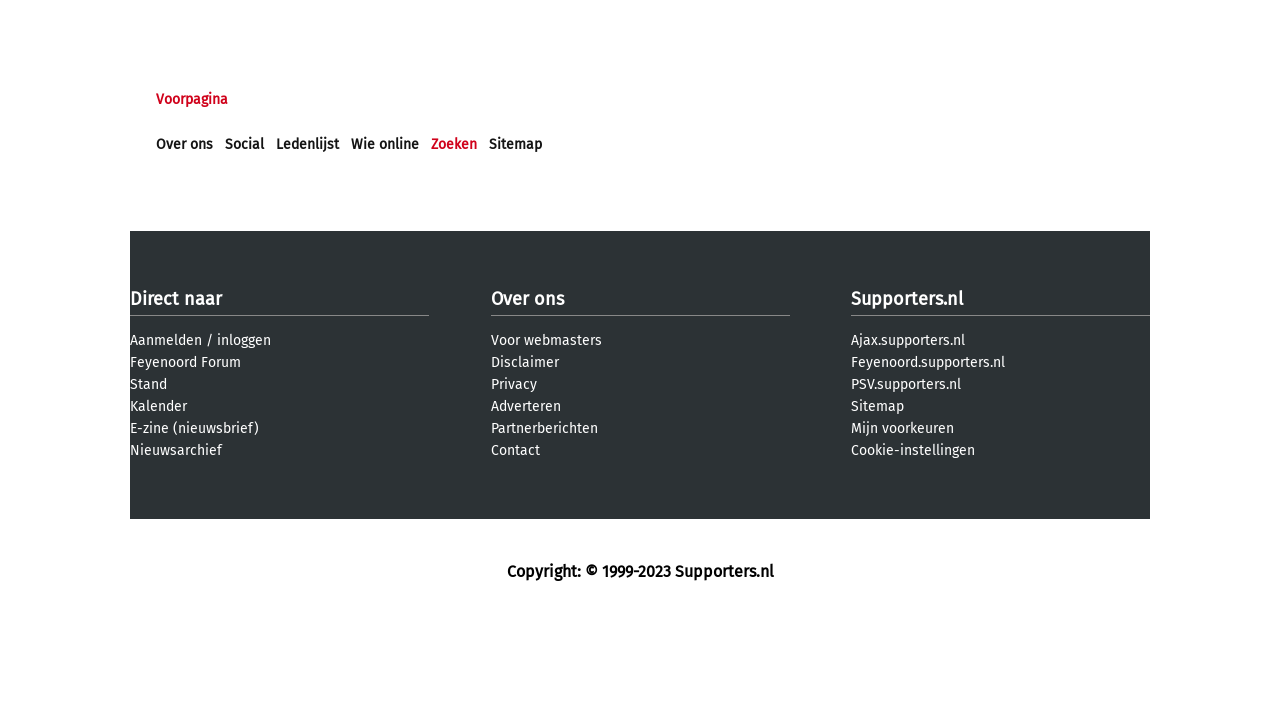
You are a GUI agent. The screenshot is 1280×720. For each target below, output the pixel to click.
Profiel (567, 99)
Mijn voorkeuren (902, 428)
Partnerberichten (544, 428)
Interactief (433, 99)
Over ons (184, 144)
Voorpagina (192, 99)
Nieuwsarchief (176, 450)
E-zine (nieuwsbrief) (194, 428)
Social (244, 144)
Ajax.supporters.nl (908, 340)
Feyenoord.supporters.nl (928, 362)
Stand (148, 384)
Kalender (158, 406)
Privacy (514, 384)
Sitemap (515, 144)
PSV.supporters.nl (906, 384)
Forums (350, 99)
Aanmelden (166, 340)
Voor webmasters (546, 340)
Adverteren (526, 406)
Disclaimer (525, 362)
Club (507, 99)
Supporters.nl (907, 299)
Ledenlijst (307, 144)
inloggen (244, 340)
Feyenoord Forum (185, 362)
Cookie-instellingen (913, 450)
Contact (515, 450)
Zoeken (454, 144)
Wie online (385, 144)
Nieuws (277, 99)
